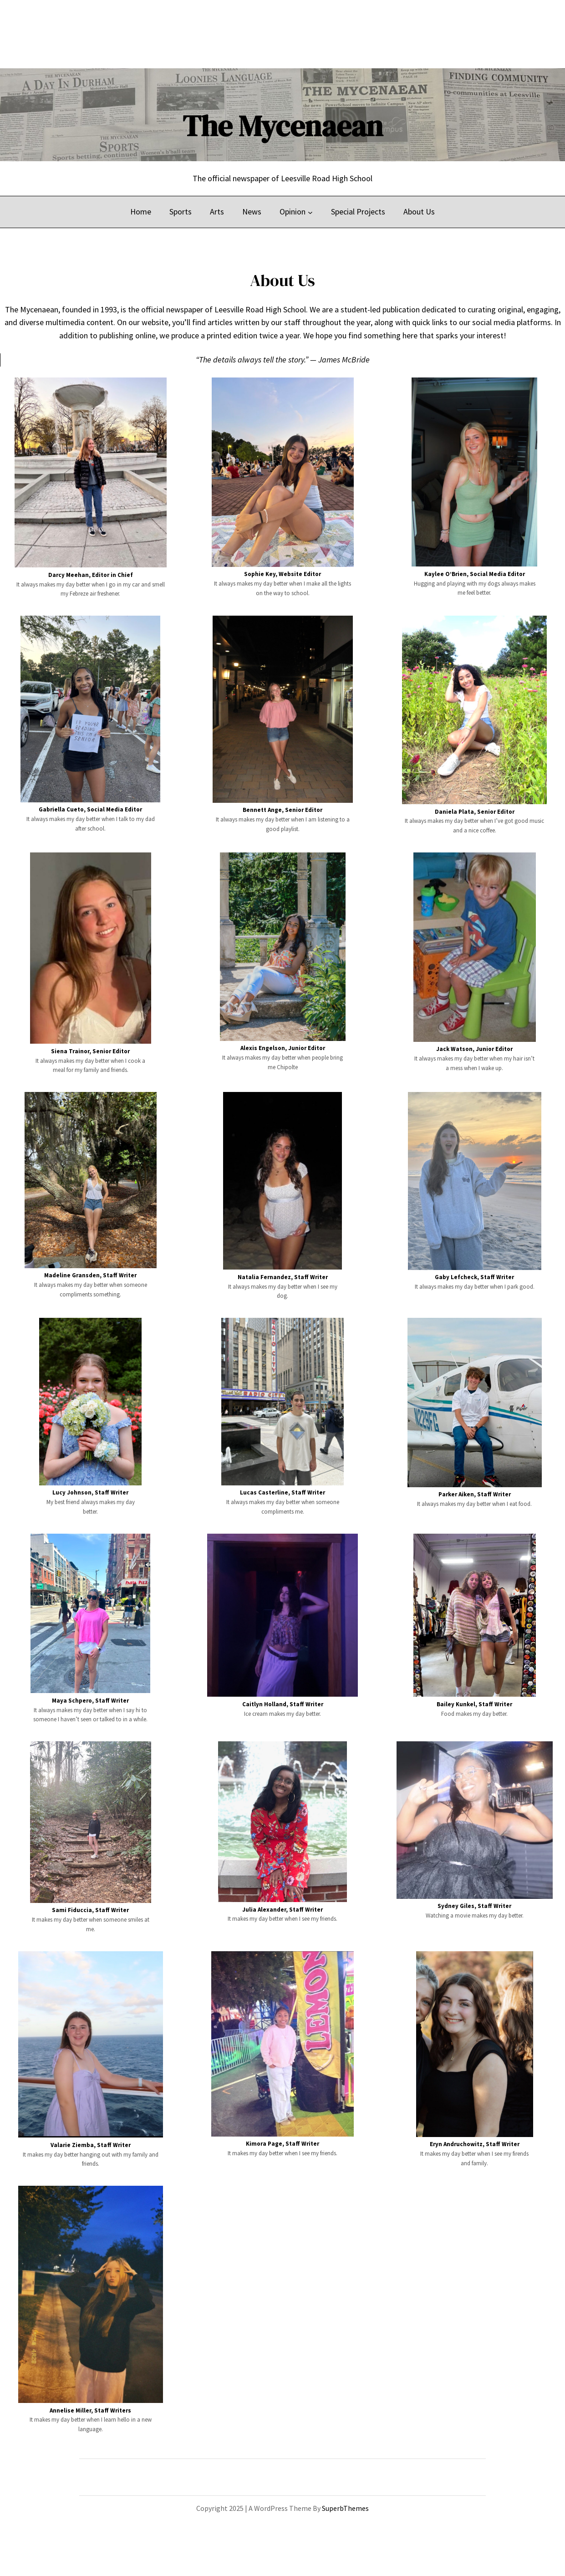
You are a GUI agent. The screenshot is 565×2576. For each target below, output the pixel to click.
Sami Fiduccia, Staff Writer (90, 1910)
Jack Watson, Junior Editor (474, 1049)
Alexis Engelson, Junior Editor (282, 1048)
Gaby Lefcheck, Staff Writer (474, 1277)
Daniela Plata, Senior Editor (474, 812)
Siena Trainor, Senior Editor (90, 1051)
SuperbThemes (345, 2508)
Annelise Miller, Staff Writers (90, 2410)
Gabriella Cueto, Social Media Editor (90, 809)
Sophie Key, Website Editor (282, 574)
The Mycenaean (283, 126)
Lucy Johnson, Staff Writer (90, 1492)
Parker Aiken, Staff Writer (474, 1494)
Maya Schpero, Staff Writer (90, 1700)
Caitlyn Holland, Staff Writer (282, 1704)
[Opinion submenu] (310, 211)
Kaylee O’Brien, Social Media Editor (474, 574)
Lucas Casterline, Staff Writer (282, 1492)
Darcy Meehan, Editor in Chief (90, 575)
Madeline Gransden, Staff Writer (90, 1275)
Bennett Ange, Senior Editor (282, 810)
